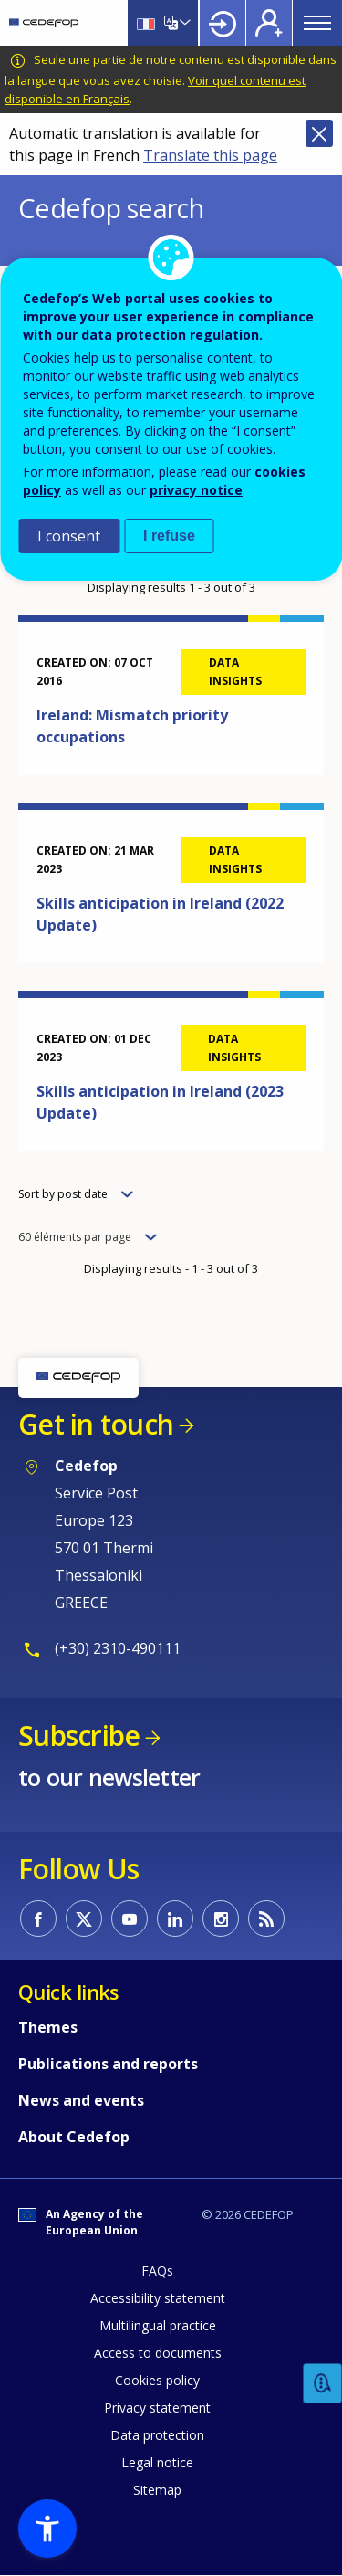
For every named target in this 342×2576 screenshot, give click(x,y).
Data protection (157, 2435)
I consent (68, 536)
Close (319, 133)
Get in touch (95, 1424)
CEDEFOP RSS (266, 1918)
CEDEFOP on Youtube (129, 1918)
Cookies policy (157, 2380)
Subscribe (79, 1735)
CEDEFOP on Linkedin (175, 1918)
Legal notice (157, 2462)
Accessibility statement (157, 2298)
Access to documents (158, 2352)
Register (269, 23)
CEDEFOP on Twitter (84, 1918)
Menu (317, 23)
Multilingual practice (157, 2325)
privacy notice (196, 490)
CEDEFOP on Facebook (38, 1918)
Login (222, 23)
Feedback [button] (323, 2383)
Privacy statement (157, 2407)
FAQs (157, 2270)
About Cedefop (74, 2137)
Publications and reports (108, 2064)
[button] (47, 2528)
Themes (48, 2027)
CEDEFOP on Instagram (220, 1918)
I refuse (169, 535)
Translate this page (210, 155)
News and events (81, 2100)
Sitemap (157, 2489)
